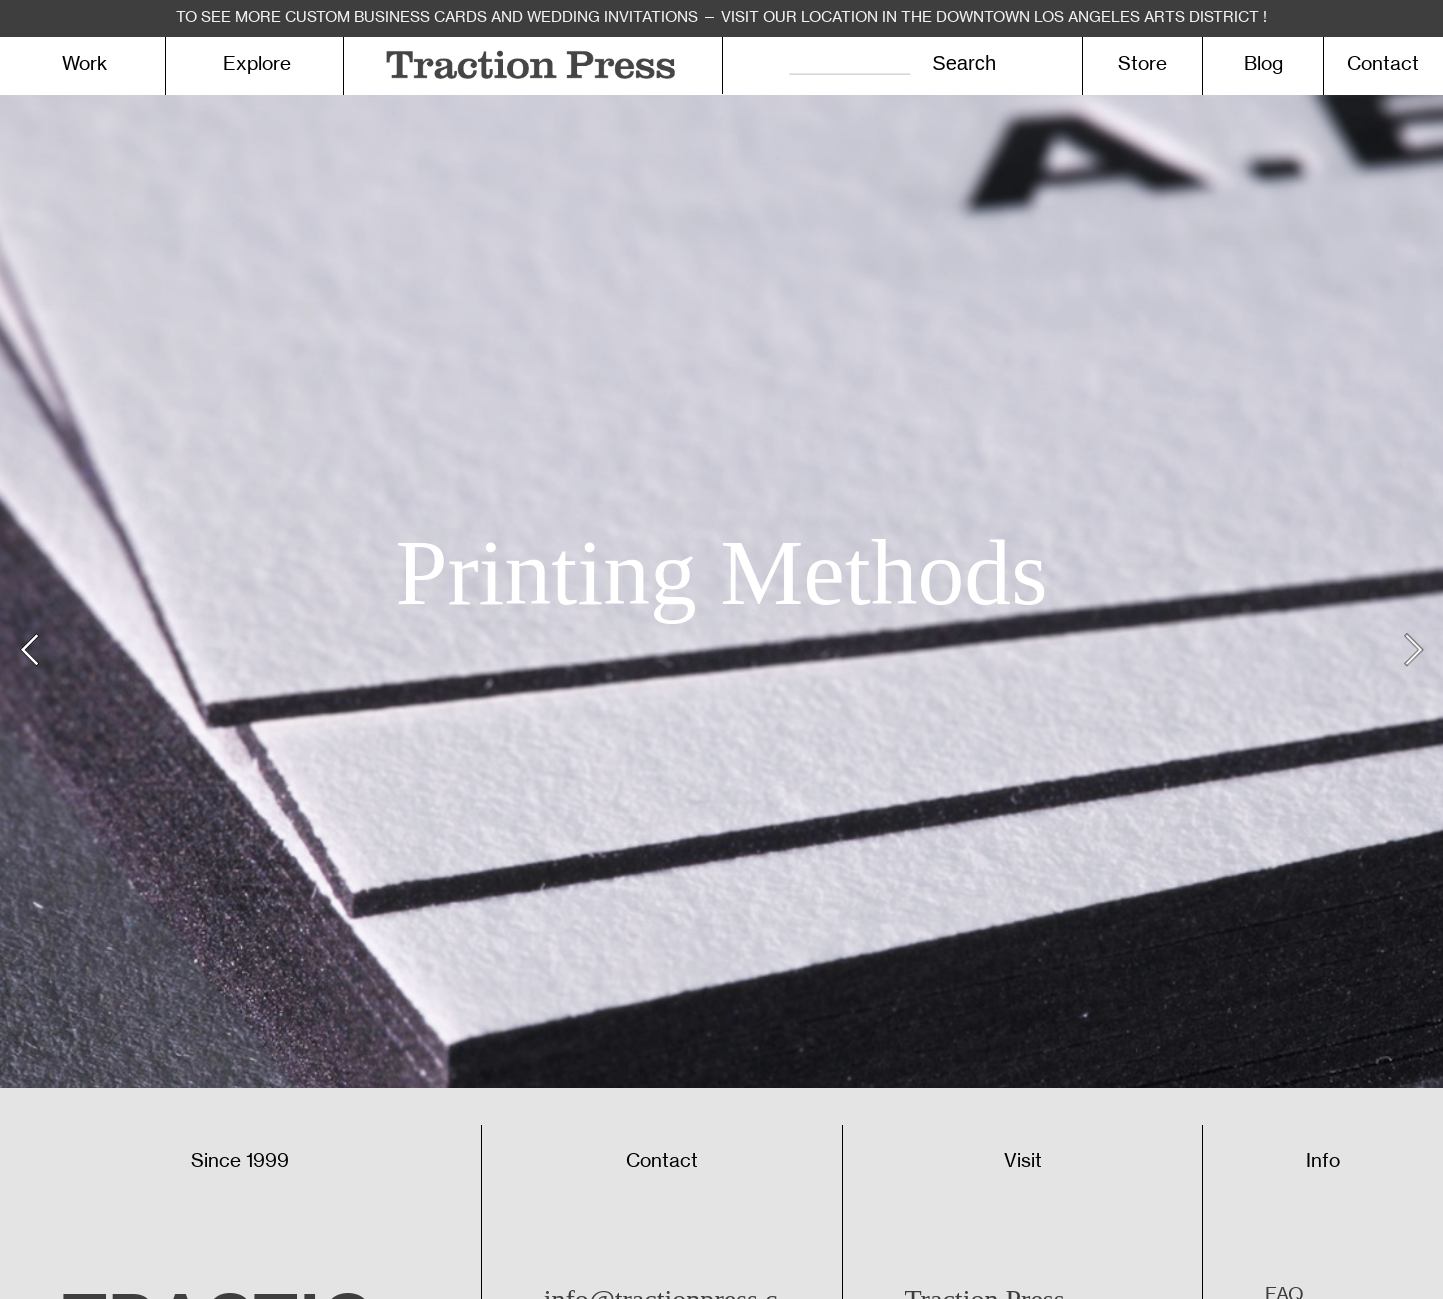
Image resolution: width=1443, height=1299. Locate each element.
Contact (1383, 63)
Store (1142, 63)
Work (84, 63)
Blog (1263, 63)
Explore (257, 63)
